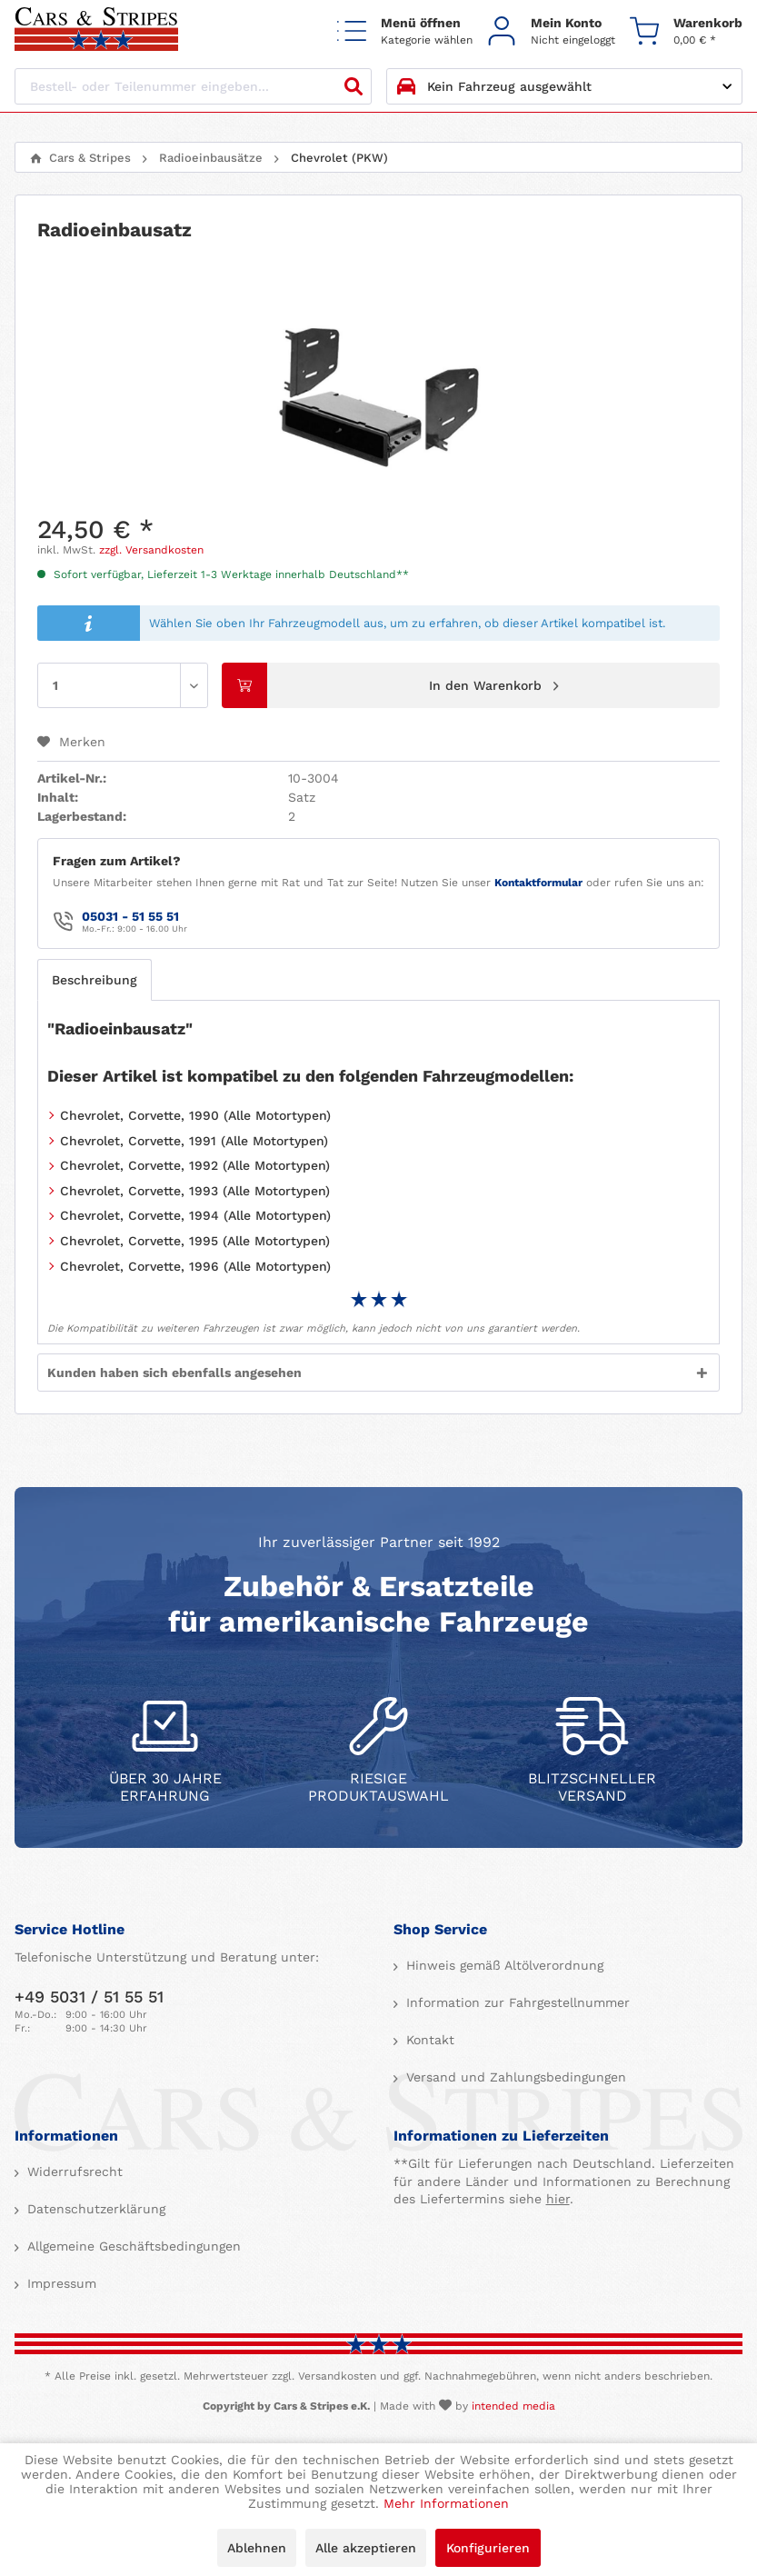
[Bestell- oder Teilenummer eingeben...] (193, 86)
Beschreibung (94, 980)
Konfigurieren (488, 2548)
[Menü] (405, 30)
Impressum (59, 2283)
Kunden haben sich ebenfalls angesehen (174, 1372)
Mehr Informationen (446, 2503)
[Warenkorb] (686, 30)
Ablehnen (256, 2548)
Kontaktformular (538, 882)
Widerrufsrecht (73, 2171)
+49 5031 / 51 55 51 (89, 1996)
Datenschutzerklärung (94, 2209)
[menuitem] (405, 30)
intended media (513, 2406)
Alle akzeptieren (365, 2548)
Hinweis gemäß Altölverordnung (502, 1965)
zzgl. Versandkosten (151, 550)
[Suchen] (353, 86)
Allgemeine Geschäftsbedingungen (132, 2246)
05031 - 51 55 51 (130, 916)
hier (558, 2199)
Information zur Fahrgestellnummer (516, 2002)
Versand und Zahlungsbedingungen (514, 2077)
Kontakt (428, 2039)
